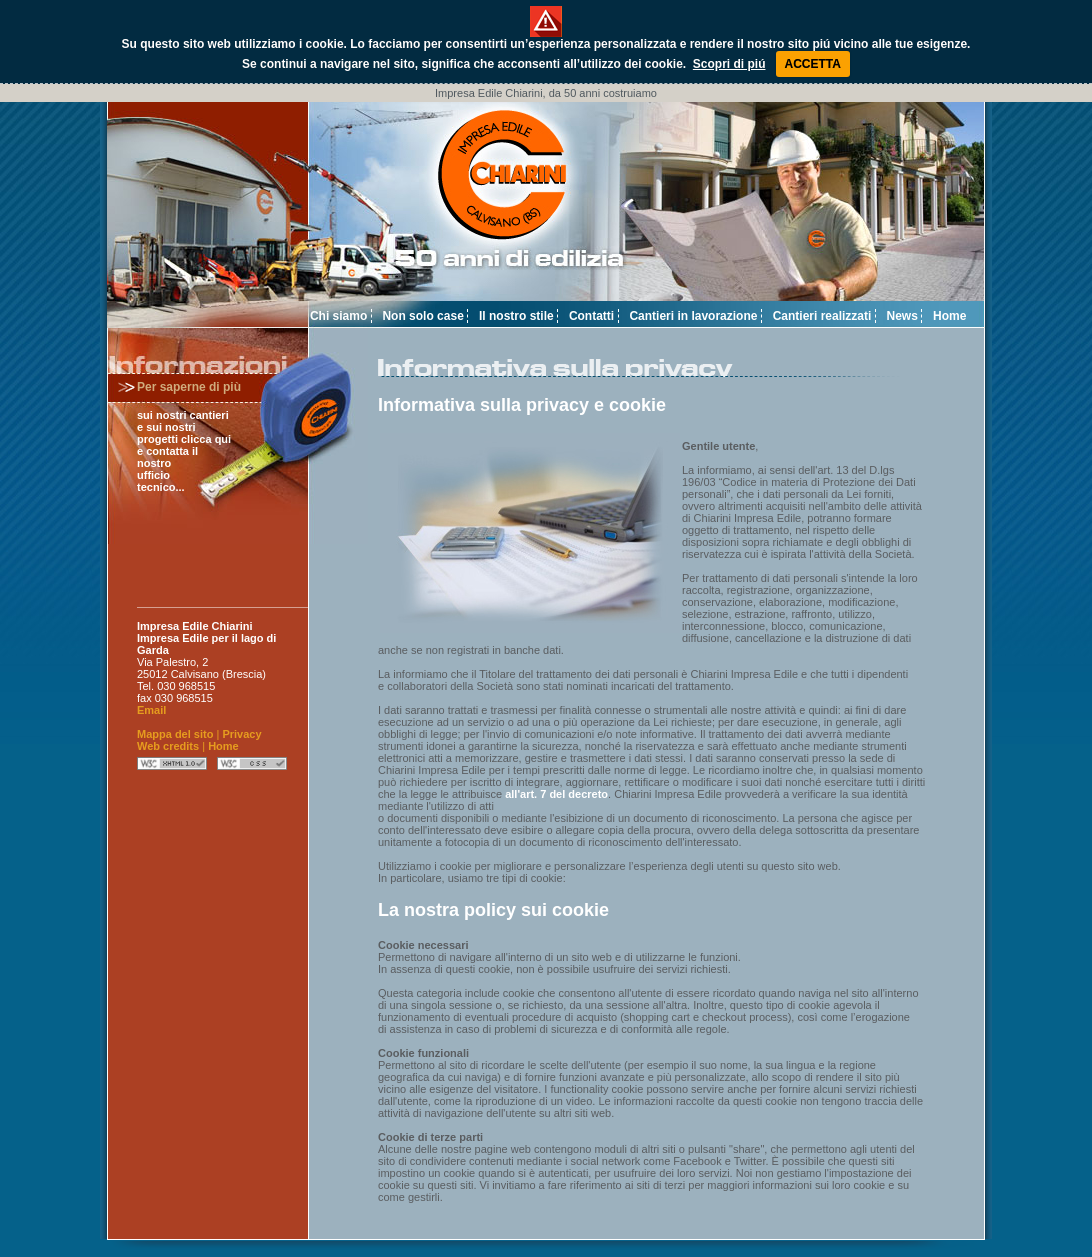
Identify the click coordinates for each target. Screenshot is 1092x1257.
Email (151, 710)
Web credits (168, 746)
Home (949, 316)
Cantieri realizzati (822, 316)
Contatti (591, 316)
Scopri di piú (729, 64)
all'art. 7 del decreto (556, 794)
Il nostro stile (516, 316)
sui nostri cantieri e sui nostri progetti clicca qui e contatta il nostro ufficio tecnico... (184, 451)
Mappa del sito (175, 734)
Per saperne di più (189, 387)
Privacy (241, 734)
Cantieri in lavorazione (693, 316)
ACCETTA (813, 64)
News (902, 316)
